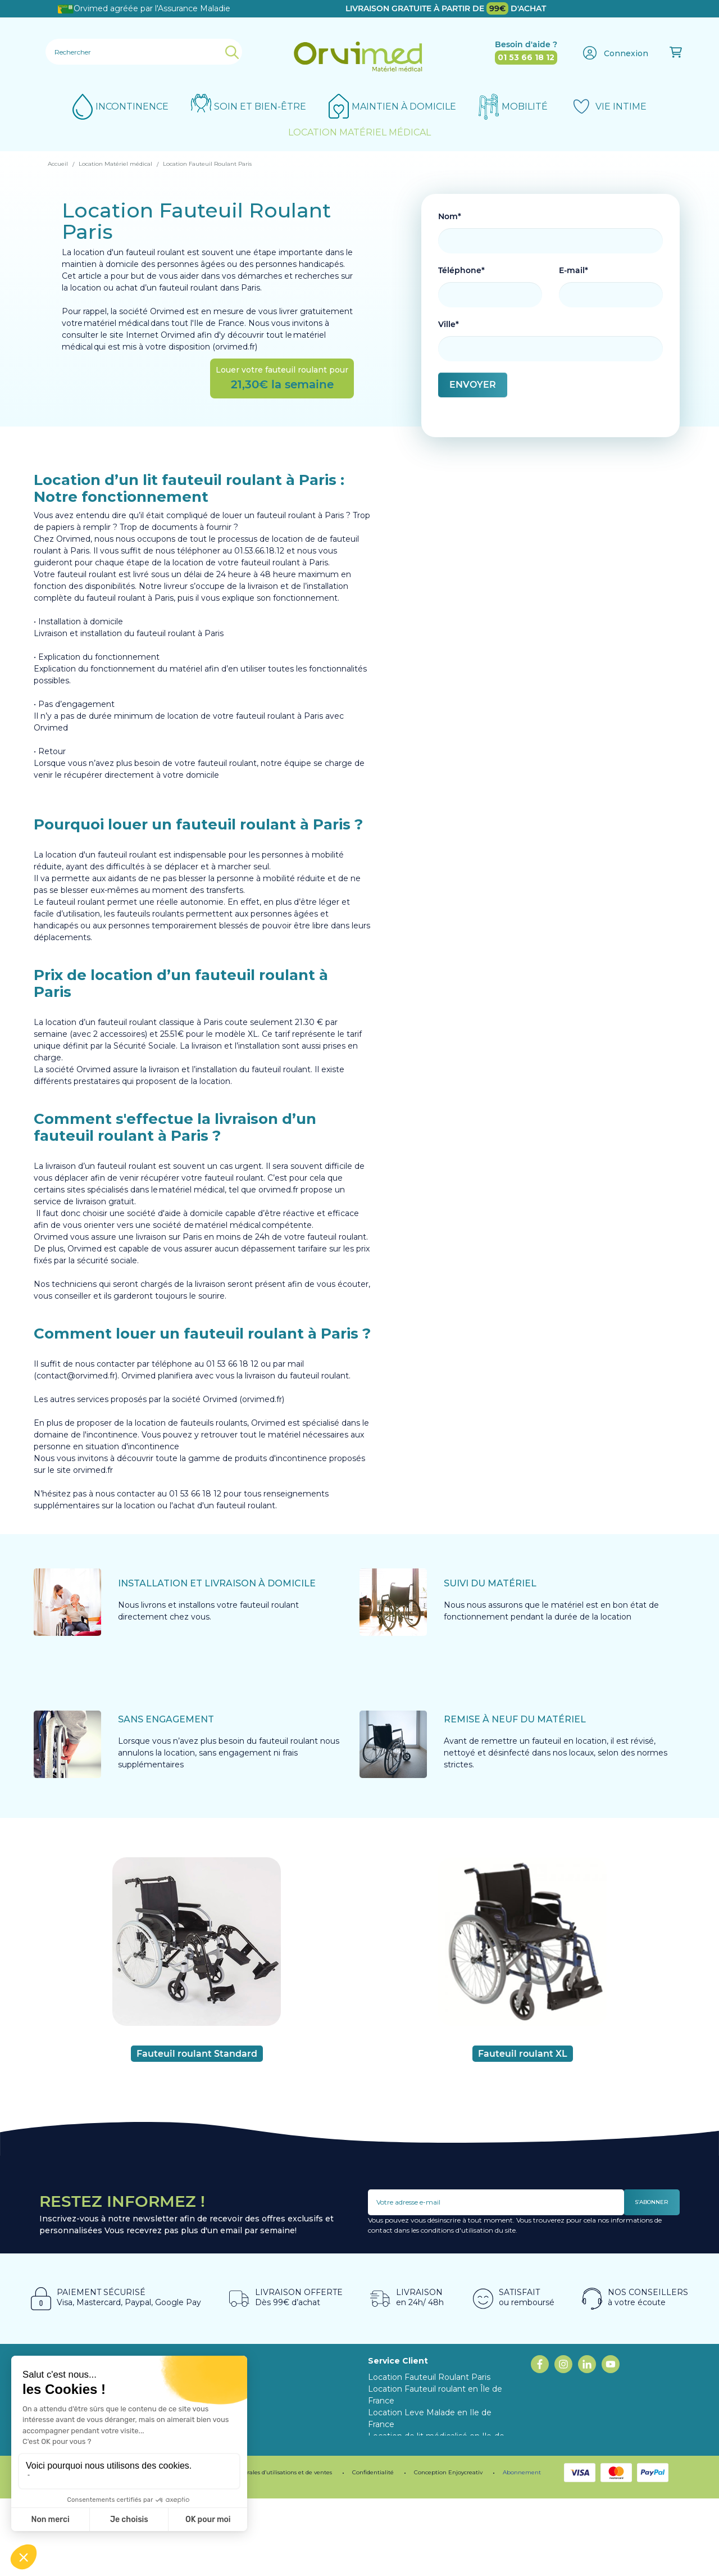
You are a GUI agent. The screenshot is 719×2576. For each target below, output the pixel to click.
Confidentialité (373, 2550)
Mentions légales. (72, 2550)
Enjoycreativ (465, 2550)
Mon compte (394, 2507)
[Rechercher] (143, 52)
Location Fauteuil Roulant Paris (429, 2377)
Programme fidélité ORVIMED (268, 2412)
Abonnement (522, 2550)
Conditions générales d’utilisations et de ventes (266, 2550)
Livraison (385, 2483)
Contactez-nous (399, 2495)
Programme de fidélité (149, 2550)
